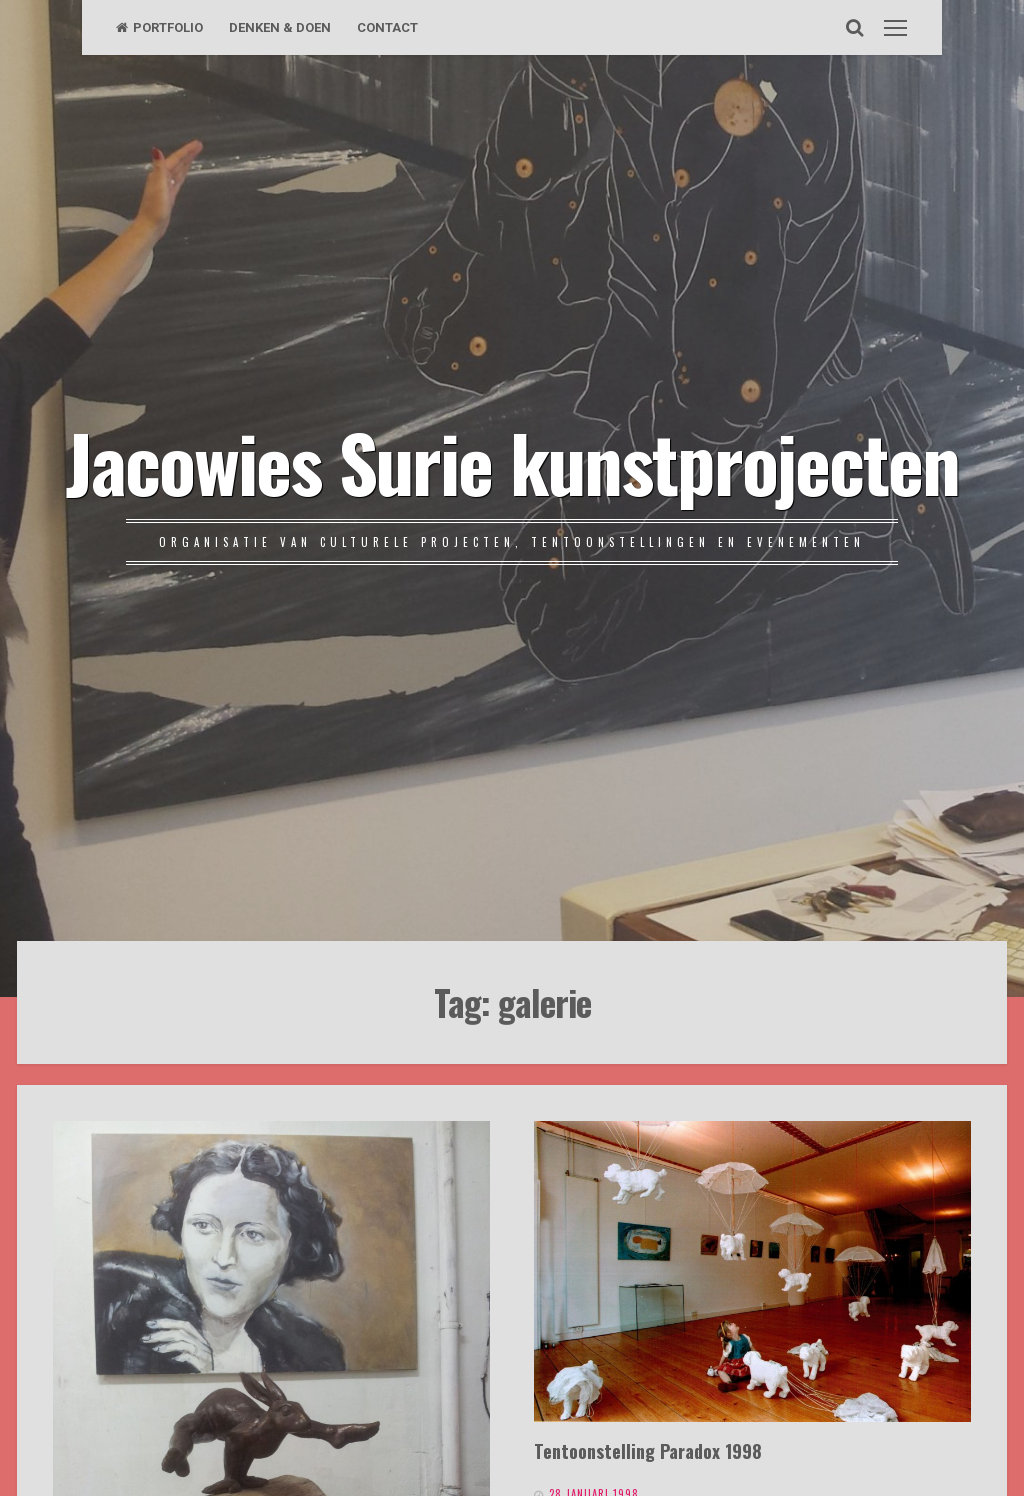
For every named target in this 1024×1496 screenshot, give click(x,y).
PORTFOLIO (159, 27)
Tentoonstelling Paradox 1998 (648, 1450)
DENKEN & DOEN (280, 27)
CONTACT (387, 27)
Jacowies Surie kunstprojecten (512, 461)
